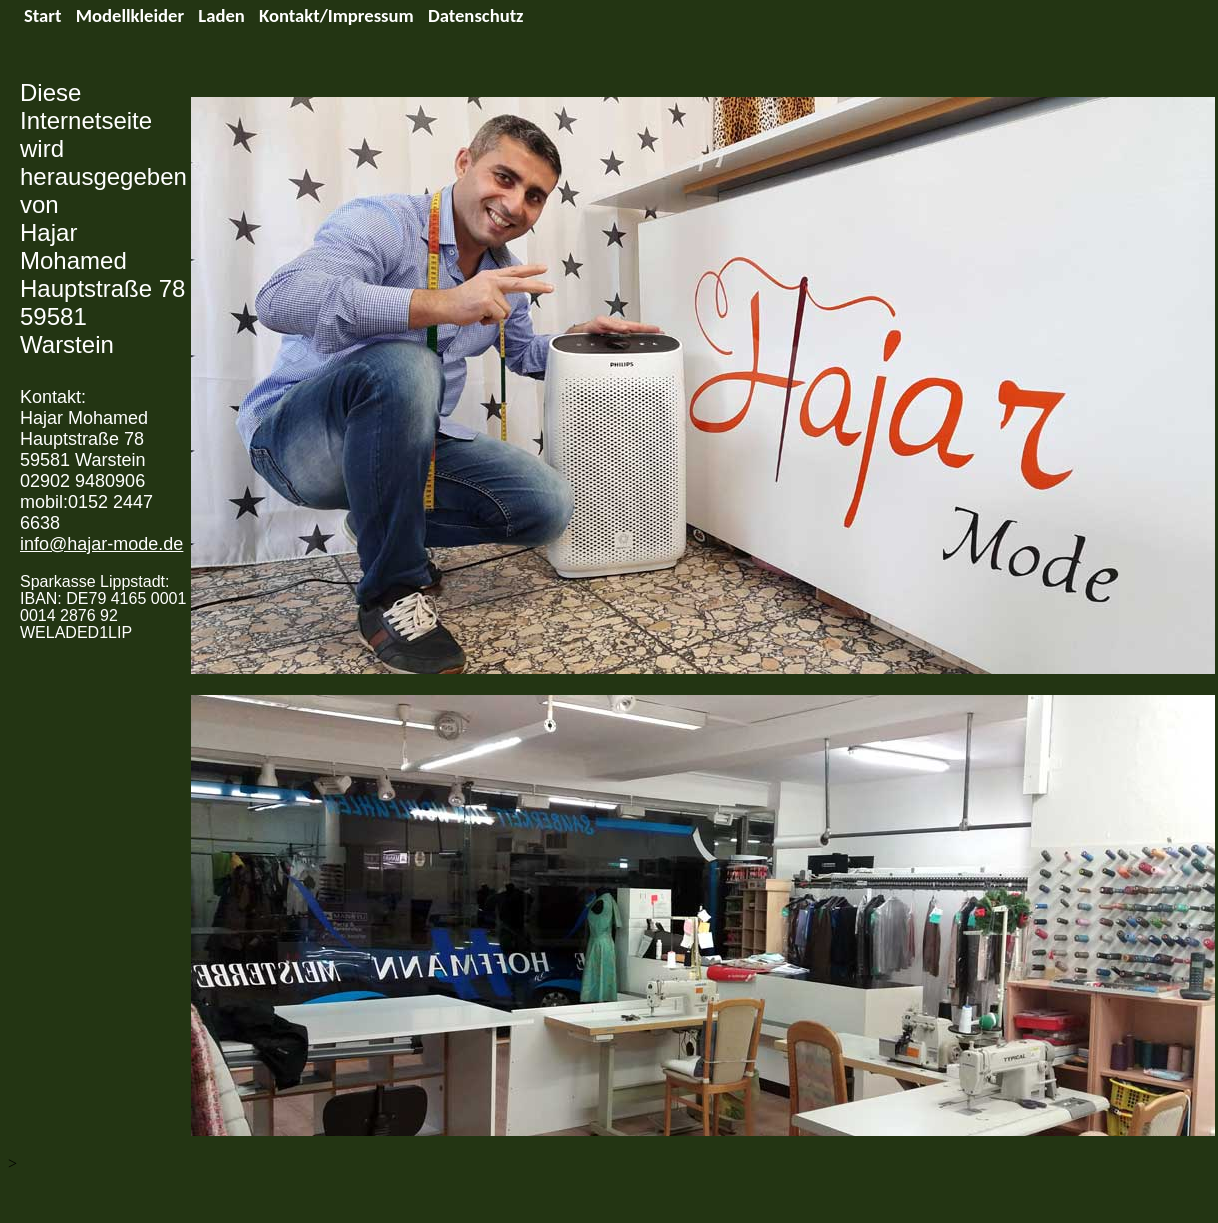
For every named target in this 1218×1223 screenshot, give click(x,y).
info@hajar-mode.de (101, 544)
